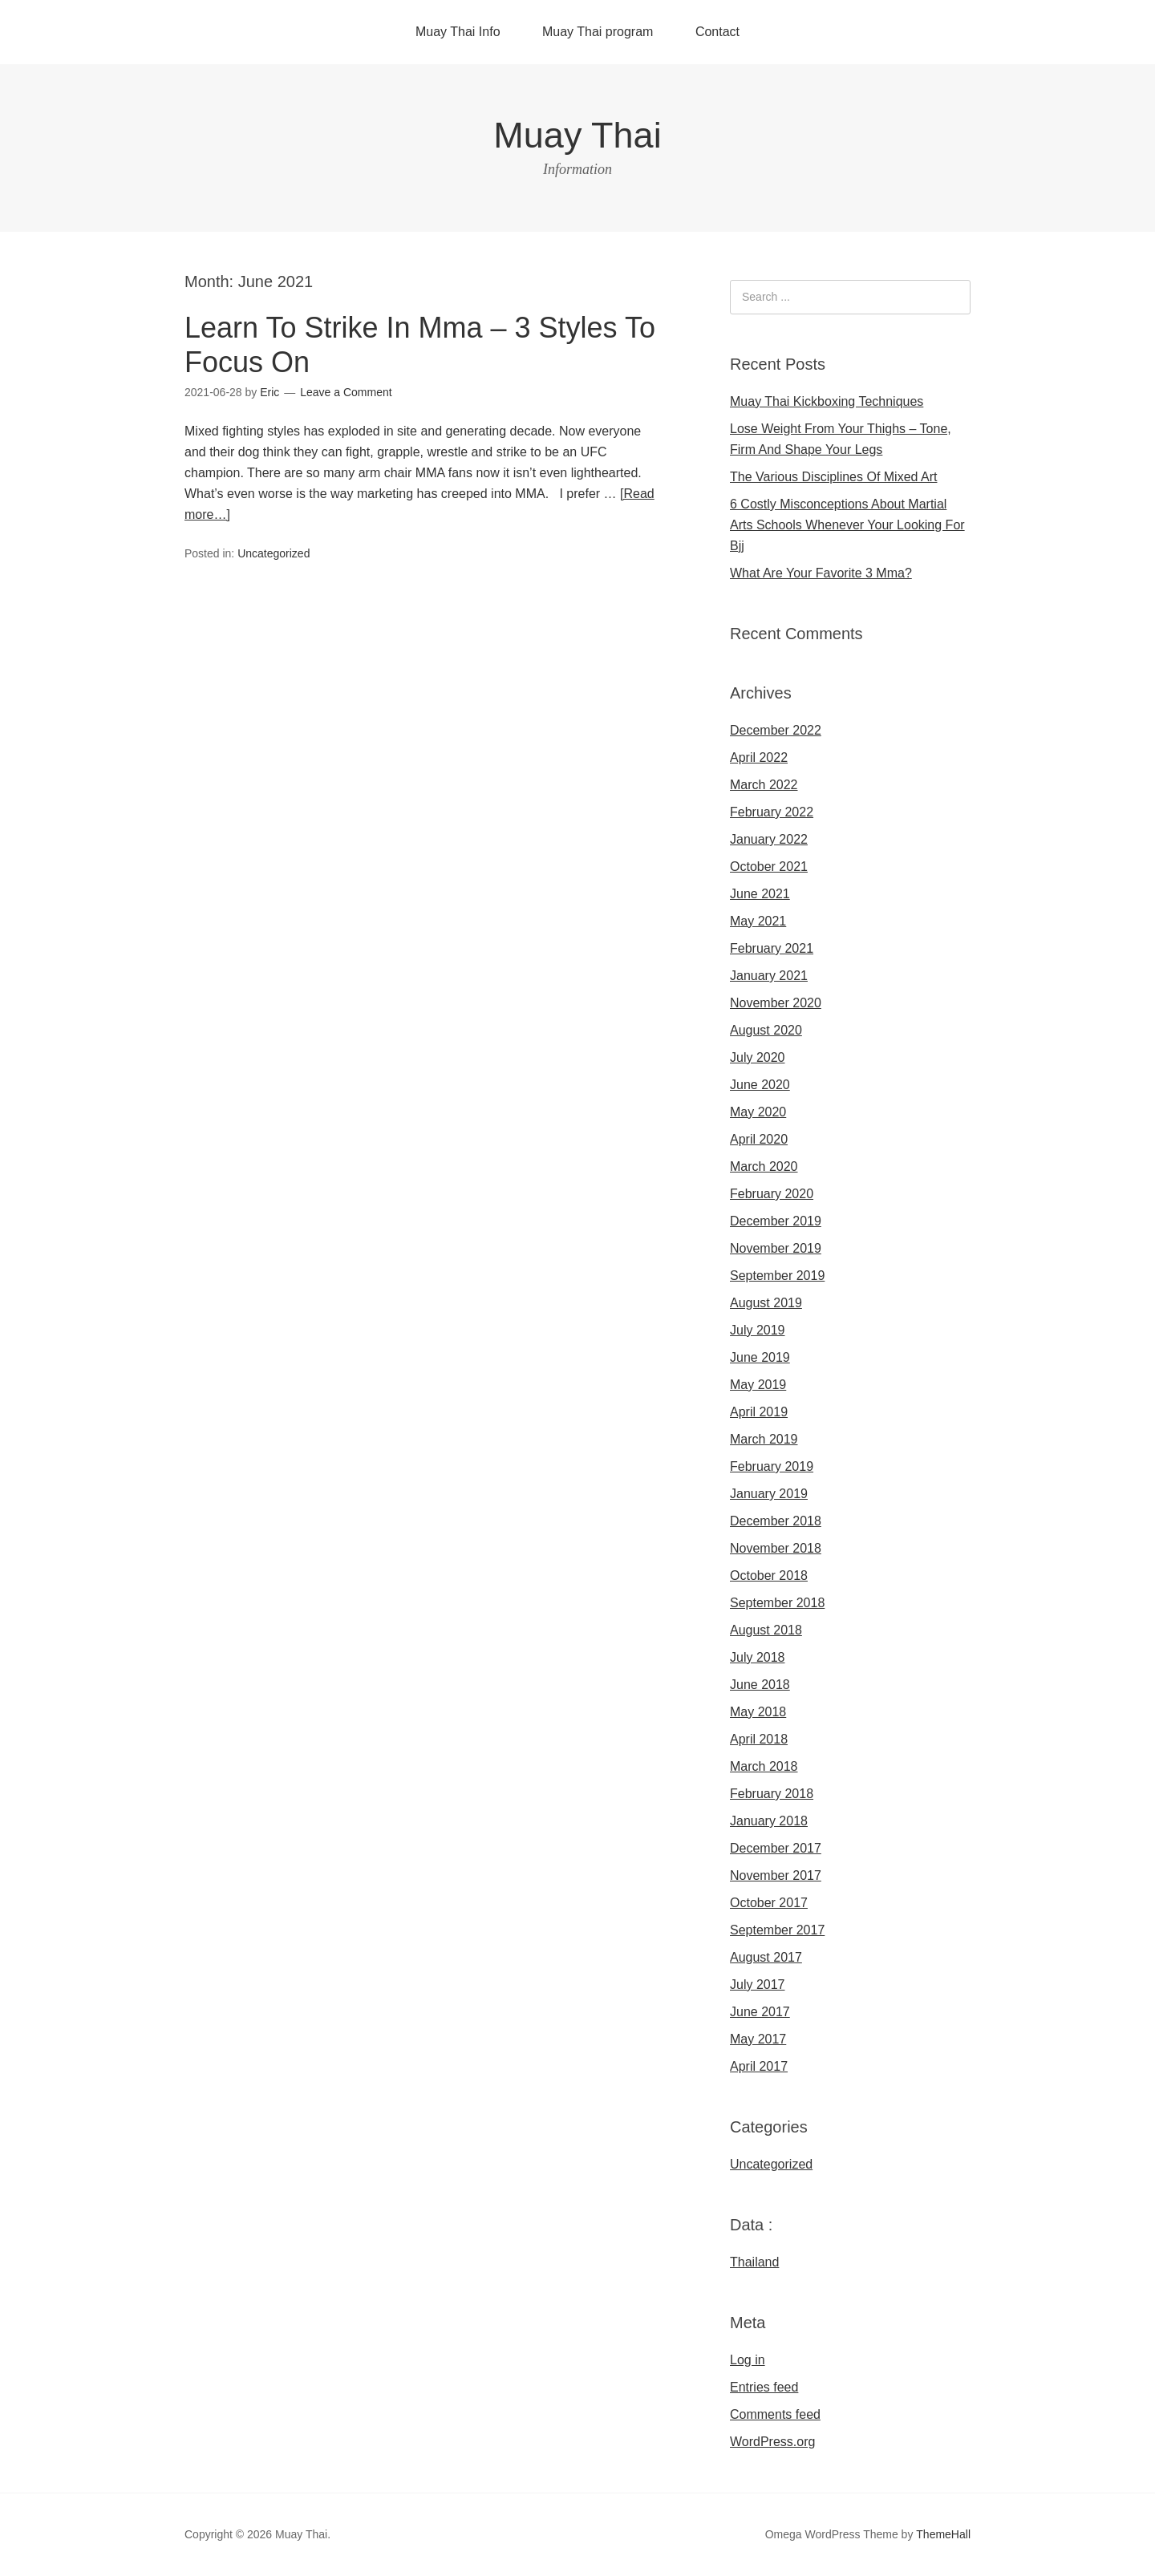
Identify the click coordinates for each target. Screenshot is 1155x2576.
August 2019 (766, 1303)
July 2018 (757, 1657)
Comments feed (775, 2414)
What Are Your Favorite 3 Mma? (821, 573)
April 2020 (759, 1139)
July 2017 (757, 1984)
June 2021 (760, 894)
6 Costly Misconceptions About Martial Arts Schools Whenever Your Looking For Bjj (847, 525)
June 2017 (760, 2012)
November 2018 (775, 1548)
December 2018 (775, 1521)
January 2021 (769, 975)
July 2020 (757, 1057)
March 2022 (764, 785)
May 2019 (758, 1384)
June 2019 (760, 1357)
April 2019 (759, 1412)
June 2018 (760, 1684)
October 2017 (769, 1903)
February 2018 (771, 1793)
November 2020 (775, 1003)
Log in (747, 2360)
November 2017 (775, 1875)
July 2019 (757, 1330)
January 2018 (769, 1821)
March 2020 (764, 1166)
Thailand (754, 2262)
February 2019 (771, 1466)
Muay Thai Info (457, 31)
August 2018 (766, 1630)
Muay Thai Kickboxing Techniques (826, 401)
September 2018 (777, 1603)
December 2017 (775, 1848)
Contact (717, 31)
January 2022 (769, 839)
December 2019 (775, 1221)
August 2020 (766, 1030)
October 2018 (769, 1575)
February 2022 (771, 812)
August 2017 (766, 1957)
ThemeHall (943, 2534)
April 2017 (759, 2066)
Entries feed (764, 2387)
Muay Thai (577, 135)
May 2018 (758, 1712)
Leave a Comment (345, 392)
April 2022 (759, 757)
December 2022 (775, 730)
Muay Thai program (597, 31)
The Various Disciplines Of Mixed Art (833, 477)
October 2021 (769, 866)
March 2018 (764, 1766)
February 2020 (771, 1194)
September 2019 (777, 1275)
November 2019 (775, 1248)
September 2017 (777, 1930)
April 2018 (759, 1739)
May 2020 (758, 1112)
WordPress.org (772, 2441)
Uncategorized (273, 553)
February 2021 (771, 948)
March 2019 (764, 1439)
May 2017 (758, 2039)
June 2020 (760, 1085)
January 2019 (769, 1494)
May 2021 (758, 921)
